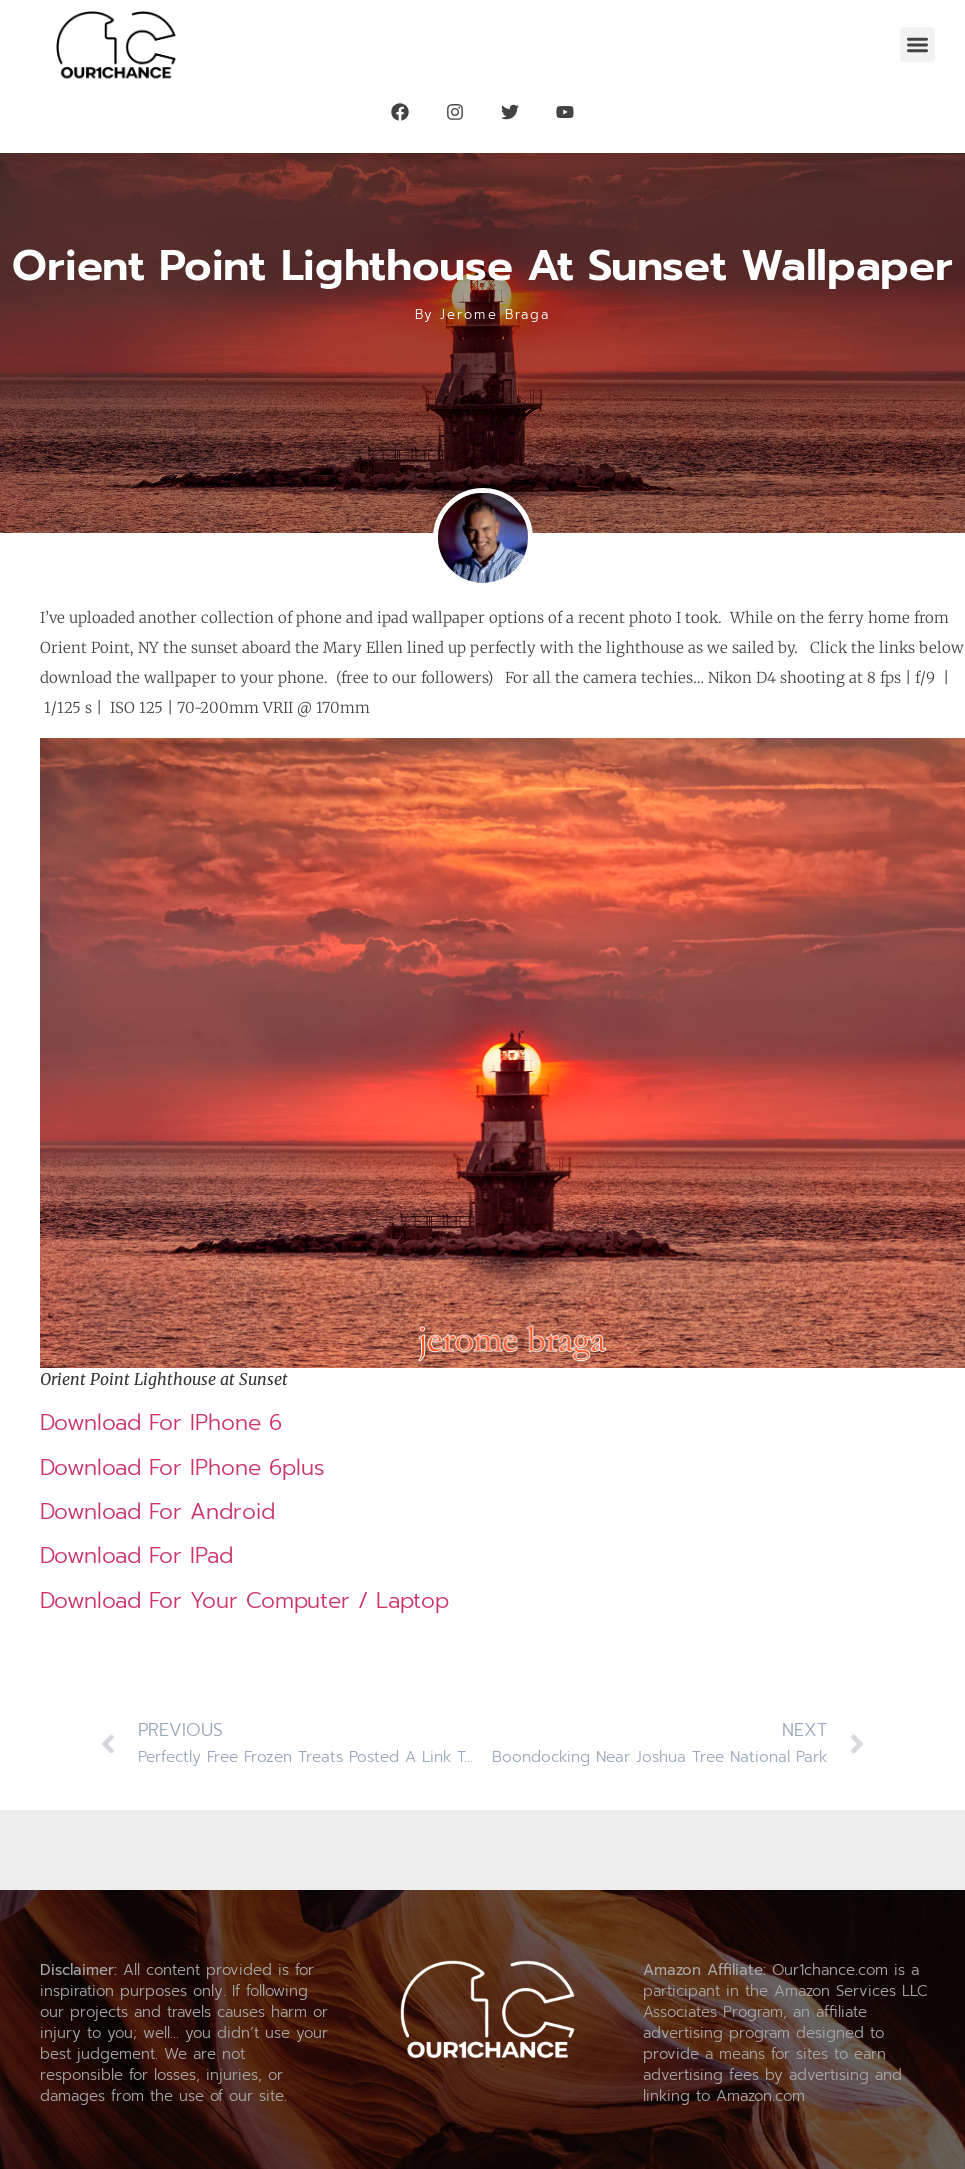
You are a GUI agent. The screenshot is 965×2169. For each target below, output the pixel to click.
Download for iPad (136, 1555)
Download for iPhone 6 (161, 1422)
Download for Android (157, 1511)
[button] (917, 44)
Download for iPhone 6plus (182, 1467)
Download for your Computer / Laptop (244, 1600)
